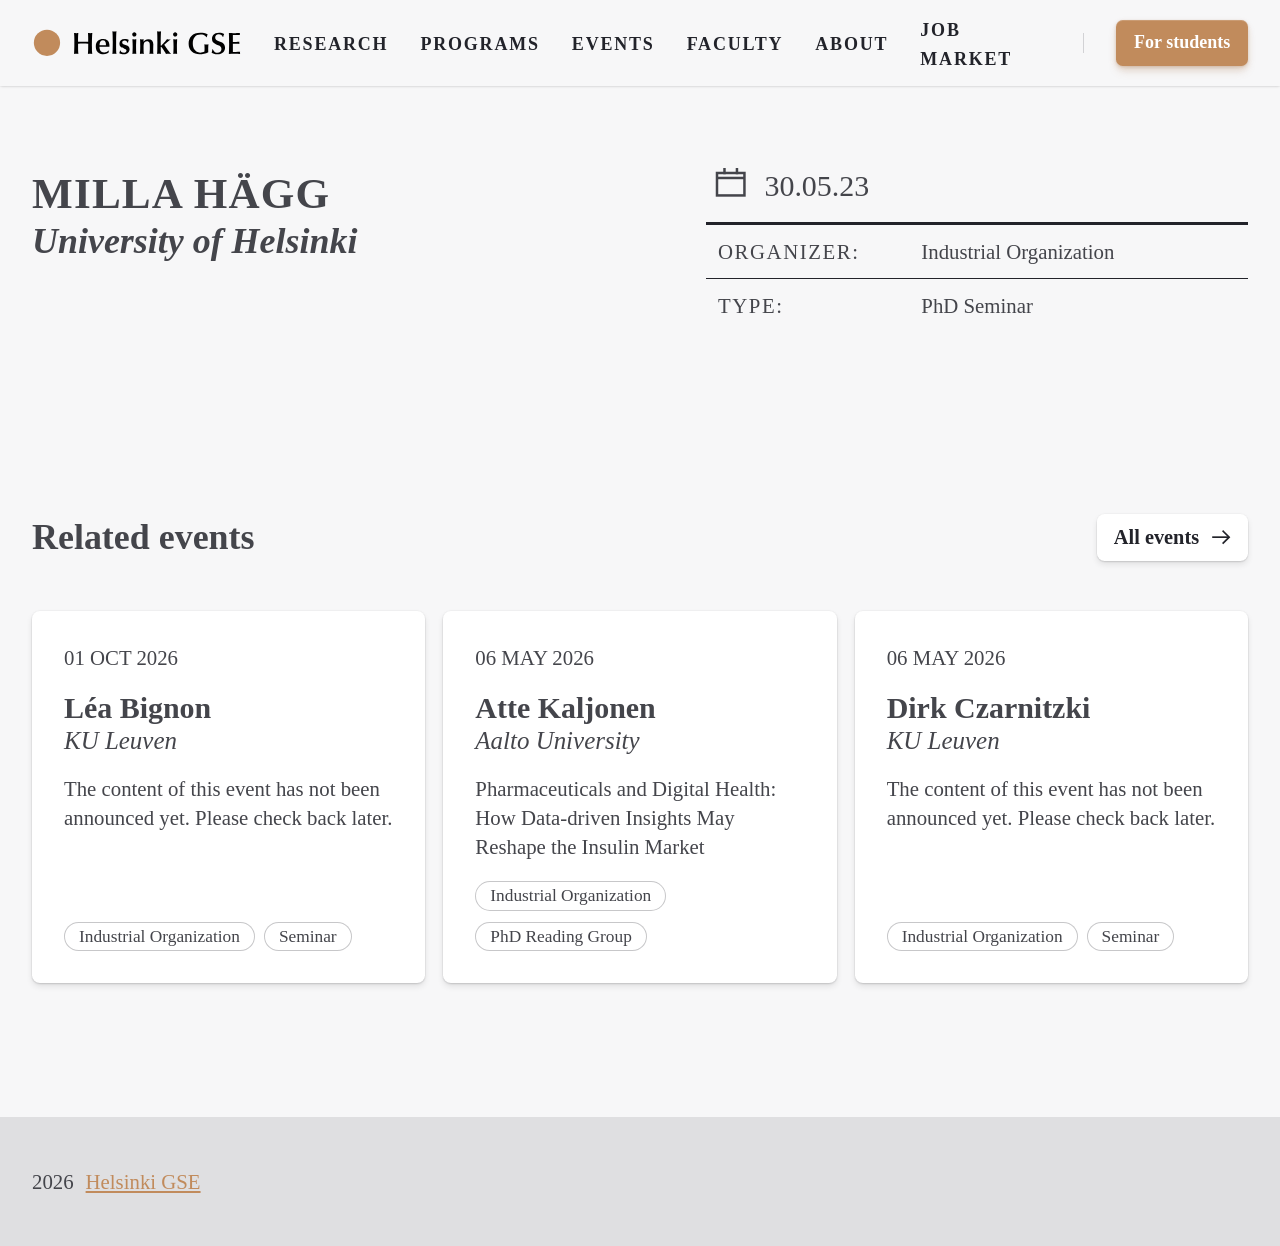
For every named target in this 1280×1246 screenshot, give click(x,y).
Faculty (735, 44)
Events (613, 44)
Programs (479, 44)
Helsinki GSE (143, 1181)
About (851, 44)
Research (331, 44)
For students (1182, 42)
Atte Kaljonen (565, 709)
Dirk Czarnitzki (989, 709)
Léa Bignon (137, 709)
